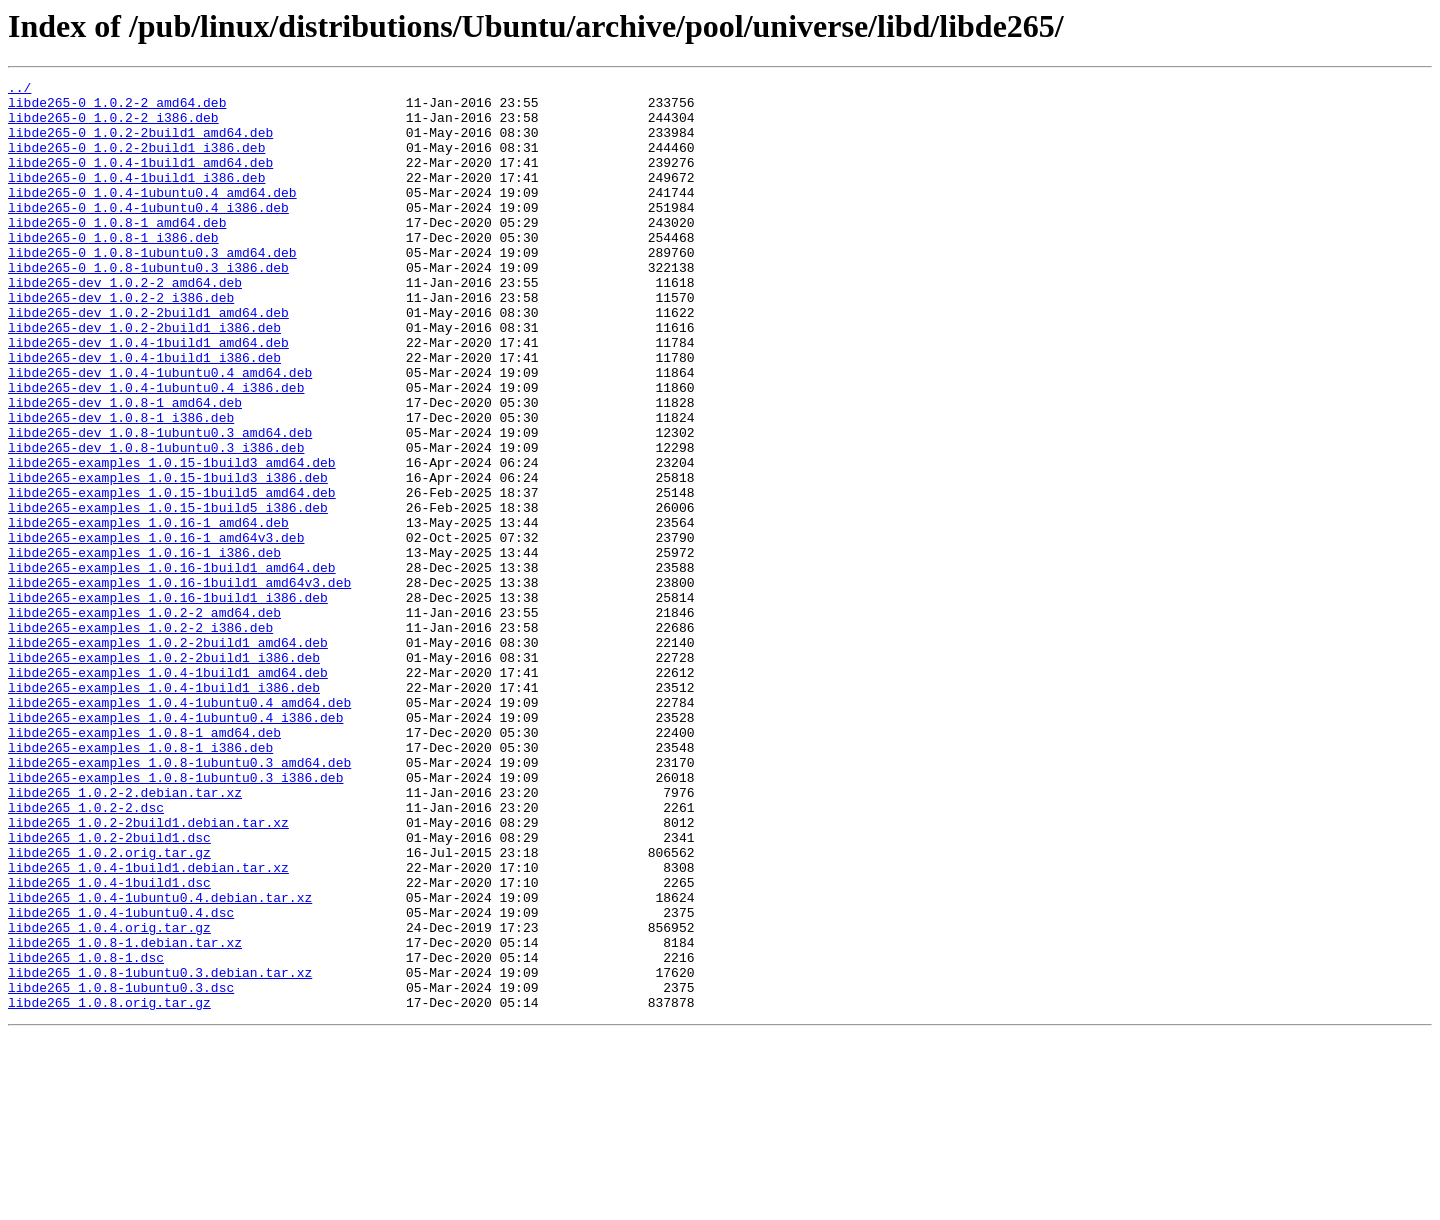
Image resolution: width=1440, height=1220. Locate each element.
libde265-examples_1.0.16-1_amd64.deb (148, 612)
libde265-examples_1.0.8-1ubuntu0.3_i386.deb (175, 918)
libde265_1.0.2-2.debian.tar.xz (125, 936)
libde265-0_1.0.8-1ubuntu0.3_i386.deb (148, 306)
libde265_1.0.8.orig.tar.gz (109, 1188)
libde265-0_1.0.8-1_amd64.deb (117, 252)
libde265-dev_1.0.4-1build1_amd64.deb (148, 396)
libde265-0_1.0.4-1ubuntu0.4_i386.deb (148, 234)
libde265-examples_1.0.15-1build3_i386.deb (168, 558)
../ (19, 90)
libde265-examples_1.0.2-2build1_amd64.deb (168, 756)
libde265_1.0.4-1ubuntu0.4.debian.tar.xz (160, 1062)
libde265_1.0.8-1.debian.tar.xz (125, 1116)
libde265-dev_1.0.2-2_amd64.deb (125, 324)
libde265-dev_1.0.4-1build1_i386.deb (144, 414)
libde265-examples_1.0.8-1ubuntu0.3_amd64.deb (179, 900)
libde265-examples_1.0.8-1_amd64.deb (144, 864)
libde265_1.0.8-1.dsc (86, 1134)
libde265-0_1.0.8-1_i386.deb (113, 270)
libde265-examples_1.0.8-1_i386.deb (140, 882)
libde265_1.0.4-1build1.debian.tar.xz (148, 1026)
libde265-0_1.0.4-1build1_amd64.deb (140, 180)
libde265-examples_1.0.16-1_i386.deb (144, 648)
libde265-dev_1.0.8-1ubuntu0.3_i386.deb (156, 522)
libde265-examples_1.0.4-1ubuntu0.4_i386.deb (175, 846)
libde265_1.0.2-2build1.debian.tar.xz (148, 972)
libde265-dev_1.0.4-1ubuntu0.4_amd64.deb (160, 432)
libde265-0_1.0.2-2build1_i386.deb (136, 162)
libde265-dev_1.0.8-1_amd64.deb (125, 468)
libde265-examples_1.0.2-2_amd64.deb (144, 720)
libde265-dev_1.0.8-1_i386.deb (121, 486)
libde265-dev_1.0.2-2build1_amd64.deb (148, 360)
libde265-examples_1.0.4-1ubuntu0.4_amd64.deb (179, 828)
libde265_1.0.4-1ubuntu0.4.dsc (121, 1080)
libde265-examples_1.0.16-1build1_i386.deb (168, 702)
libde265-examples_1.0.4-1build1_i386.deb (164, 810)
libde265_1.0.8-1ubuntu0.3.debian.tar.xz (160, 1152)
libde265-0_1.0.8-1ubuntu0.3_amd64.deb (152, 288)
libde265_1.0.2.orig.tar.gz (109, 1008)
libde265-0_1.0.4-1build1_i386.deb (136, 198)
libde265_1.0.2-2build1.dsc (109, 990)
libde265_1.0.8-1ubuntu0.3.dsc (121, 1170)
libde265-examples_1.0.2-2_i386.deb (140, 738)
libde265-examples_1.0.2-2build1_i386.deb (164, 774)
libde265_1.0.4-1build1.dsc (109, 1044)
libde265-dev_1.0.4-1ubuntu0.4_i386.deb (156, 450)
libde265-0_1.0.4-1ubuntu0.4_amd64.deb (152, 216)
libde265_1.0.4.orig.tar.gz (109, 1098)
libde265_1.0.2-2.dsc (86, 954)
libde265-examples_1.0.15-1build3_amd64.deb (172, 540)
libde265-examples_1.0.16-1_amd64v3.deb (156, 630)
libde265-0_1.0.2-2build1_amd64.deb (140, 144)
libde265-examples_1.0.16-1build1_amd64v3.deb (179, 684)
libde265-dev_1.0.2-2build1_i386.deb (144, 378)
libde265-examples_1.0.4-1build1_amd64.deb (168, 792)
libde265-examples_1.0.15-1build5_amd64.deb (172, 576)
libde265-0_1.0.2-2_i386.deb (113, 126)
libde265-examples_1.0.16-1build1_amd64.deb (172, 666)
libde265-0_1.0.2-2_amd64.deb (117, 108)
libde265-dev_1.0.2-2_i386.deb (121, 342)
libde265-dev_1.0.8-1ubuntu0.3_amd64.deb (160, 504)
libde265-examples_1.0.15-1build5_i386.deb (168, 594)
